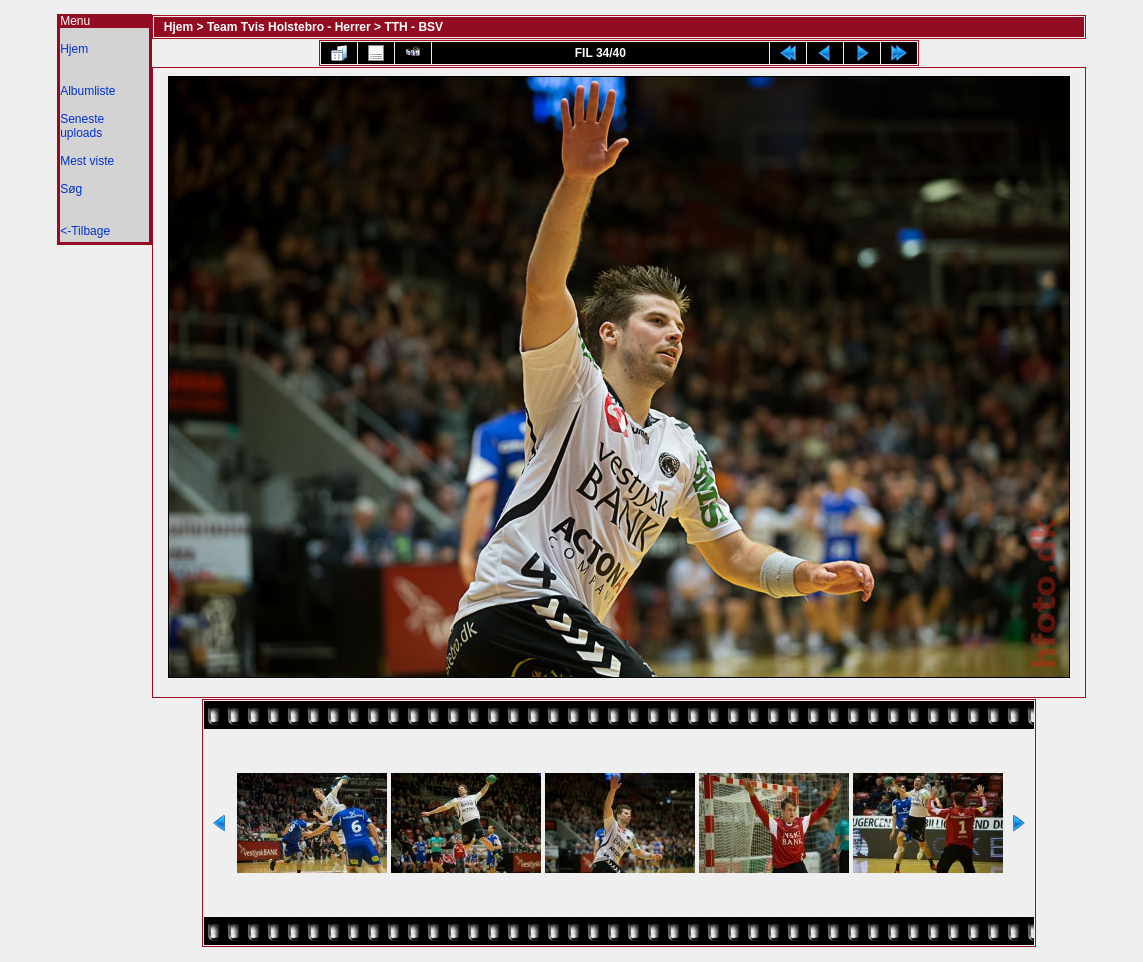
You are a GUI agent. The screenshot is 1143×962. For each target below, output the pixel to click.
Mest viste (87, 161)
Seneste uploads (82, 126)
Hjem (74, 49)
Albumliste (87, 91)
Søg (71, 189)
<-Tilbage (85, 231)
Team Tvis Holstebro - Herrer (289, 27)
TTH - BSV (413, 27)
